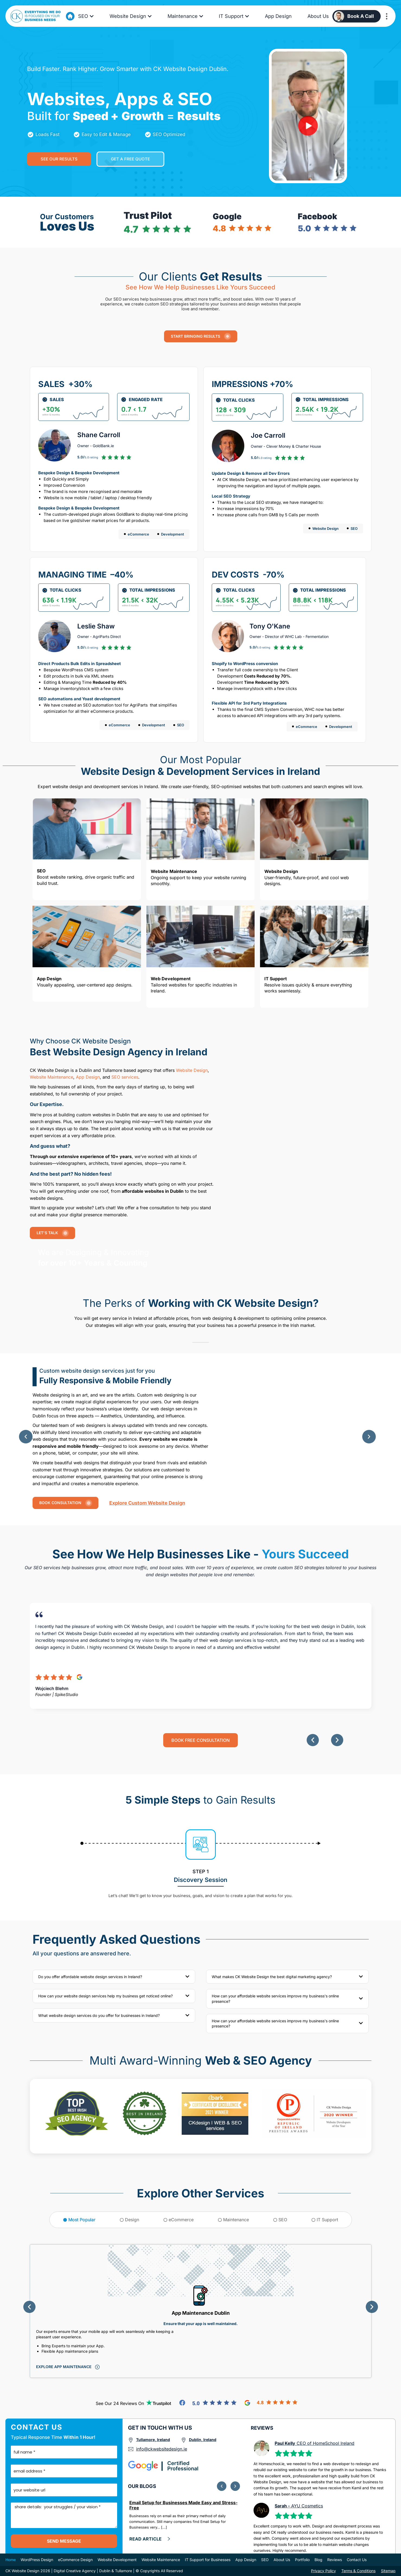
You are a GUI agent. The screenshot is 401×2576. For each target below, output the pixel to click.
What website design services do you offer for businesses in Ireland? (99, 2015)
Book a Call (360, 16)
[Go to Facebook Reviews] (208, 2403)
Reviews (334, 2559)
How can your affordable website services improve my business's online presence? (275, 1999)
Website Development (117, 2559)
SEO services (124, 1077)
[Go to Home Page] (70, 16)
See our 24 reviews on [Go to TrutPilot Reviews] (120, 2403)
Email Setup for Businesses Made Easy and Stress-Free (183, 2505)
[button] (26, 1436)
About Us (282, 2559)
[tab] (79, 2219)
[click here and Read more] (150, 2539)
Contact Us (357, 2559)
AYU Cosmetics (299, 2506)
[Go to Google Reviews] (271, 2403)
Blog (318, 2559)
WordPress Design (37, 2559)
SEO (265, 2559)
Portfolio (302, 2559)
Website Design (191, 1070)
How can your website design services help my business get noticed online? (105, 1996)
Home (10, 2559)
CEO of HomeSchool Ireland (314, 2443)
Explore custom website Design (147, 1503)
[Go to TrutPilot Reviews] (159, 2403)
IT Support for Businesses (207, 2559)
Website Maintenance (51, 1077)
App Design (88, 1077)
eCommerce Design (75, 2559)
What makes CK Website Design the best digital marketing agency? (272, 1976)
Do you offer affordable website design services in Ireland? (90, 1976)
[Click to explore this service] (67, 2367)
